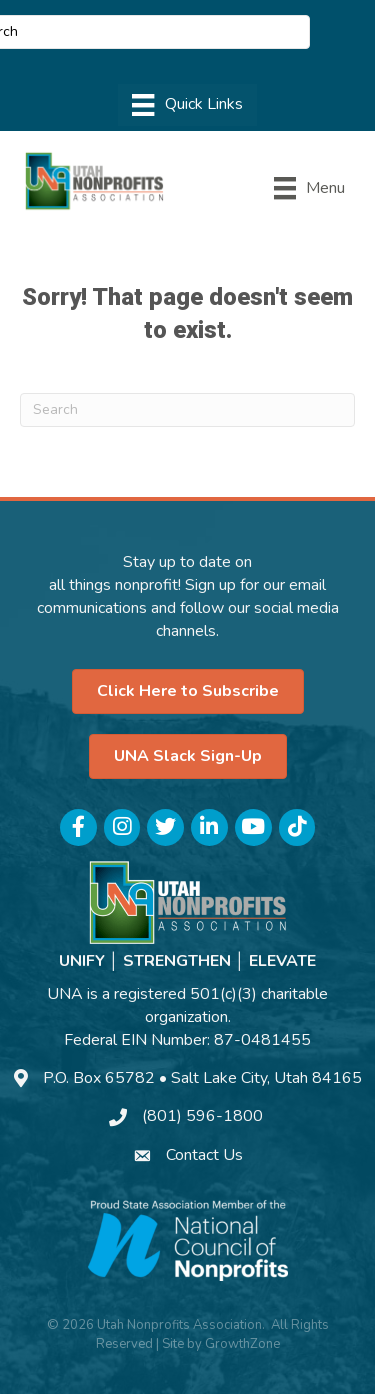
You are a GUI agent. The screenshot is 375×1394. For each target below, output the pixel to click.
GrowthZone (242, 1344)
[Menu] (187, 105)
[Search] (187, 410)
